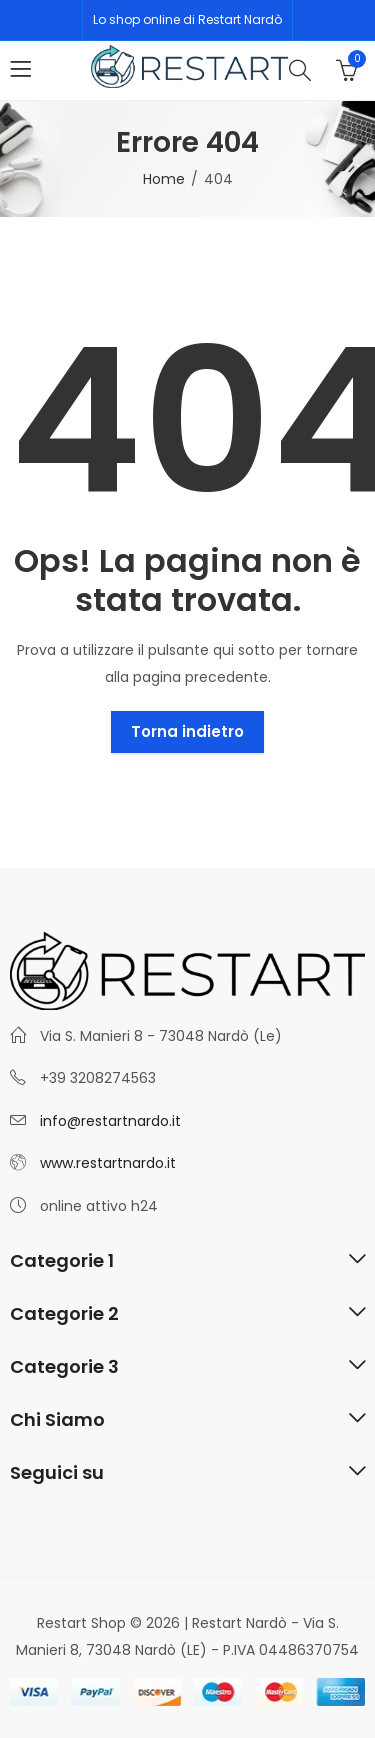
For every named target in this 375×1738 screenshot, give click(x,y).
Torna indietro (187, 731)
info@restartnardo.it (110, 1121)
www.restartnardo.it (108, 1163)
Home (164, 179)
